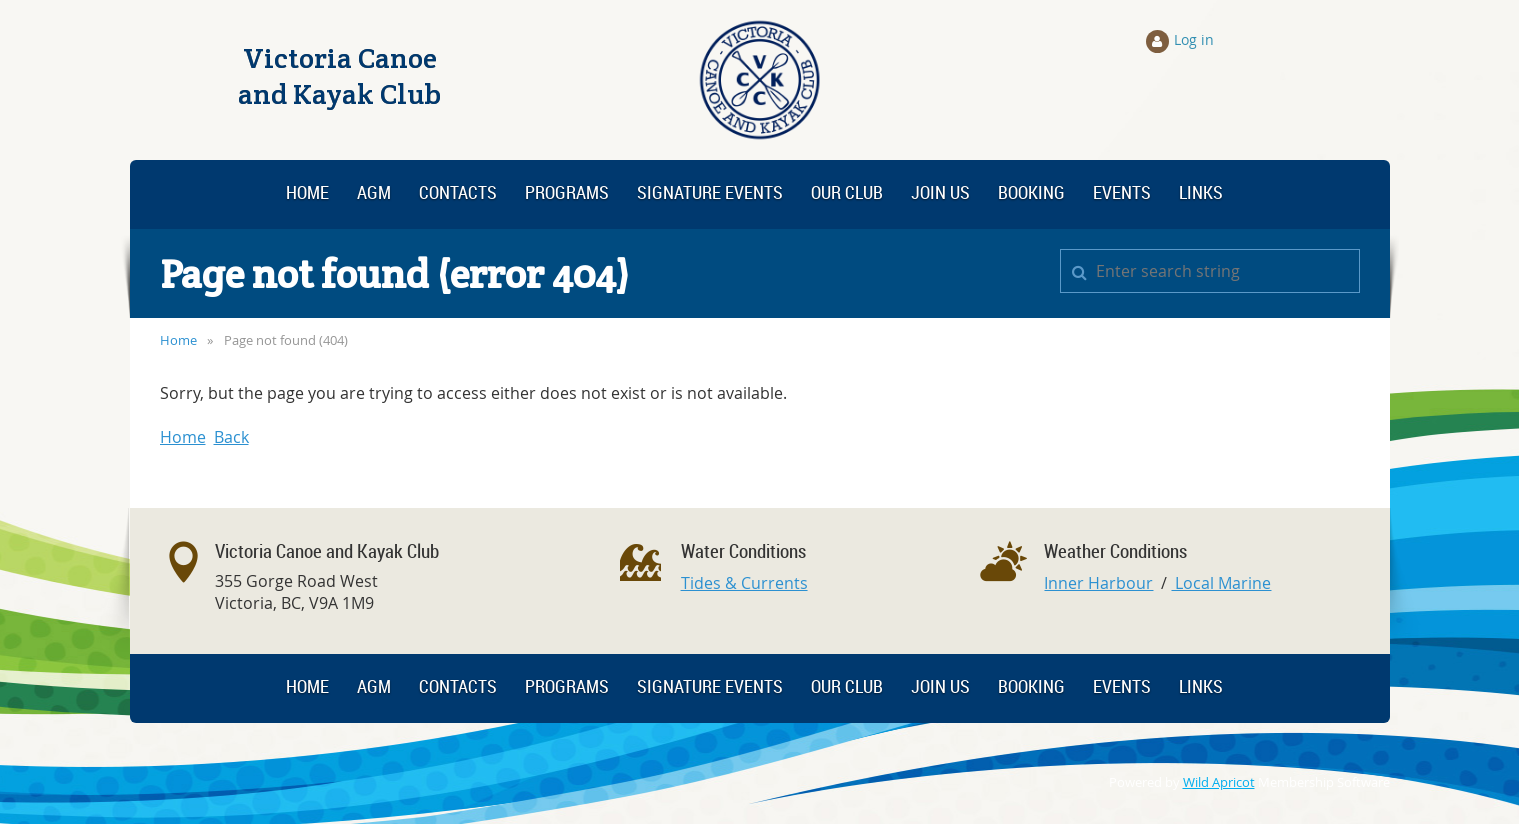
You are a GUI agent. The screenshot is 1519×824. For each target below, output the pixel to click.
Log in (1194, 39)
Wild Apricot (1219, 782)
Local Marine (1221, 583)
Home (178, 340)
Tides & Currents (744, 583)
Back (231, 437)
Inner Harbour (1098, 583)
